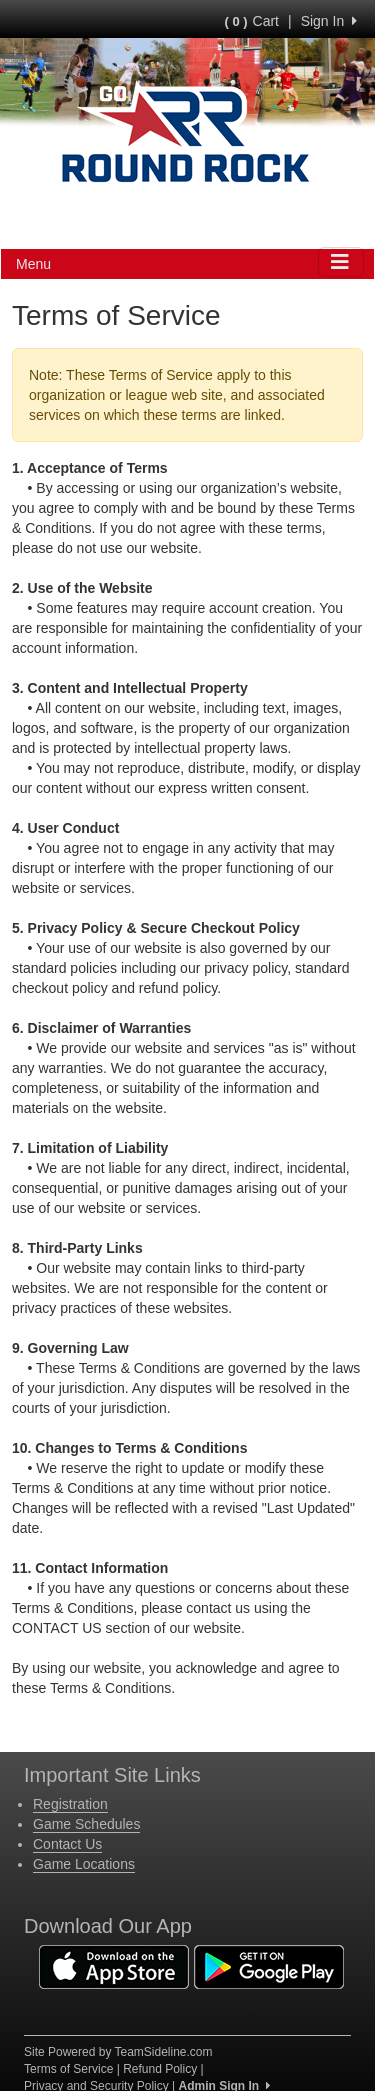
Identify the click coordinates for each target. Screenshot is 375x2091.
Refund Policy (160, 2069)
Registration (70, 1804)
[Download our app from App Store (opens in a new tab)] (114, 1966)
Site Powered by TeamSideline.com (118, 2052)
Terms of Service (68, 2069)
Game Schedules (86, 1824)
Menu (33, 264)
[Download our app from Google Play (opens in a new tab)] (269, 1966)
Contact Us (67, 1844)
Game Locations (84, 1864)
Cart (252, 21)
